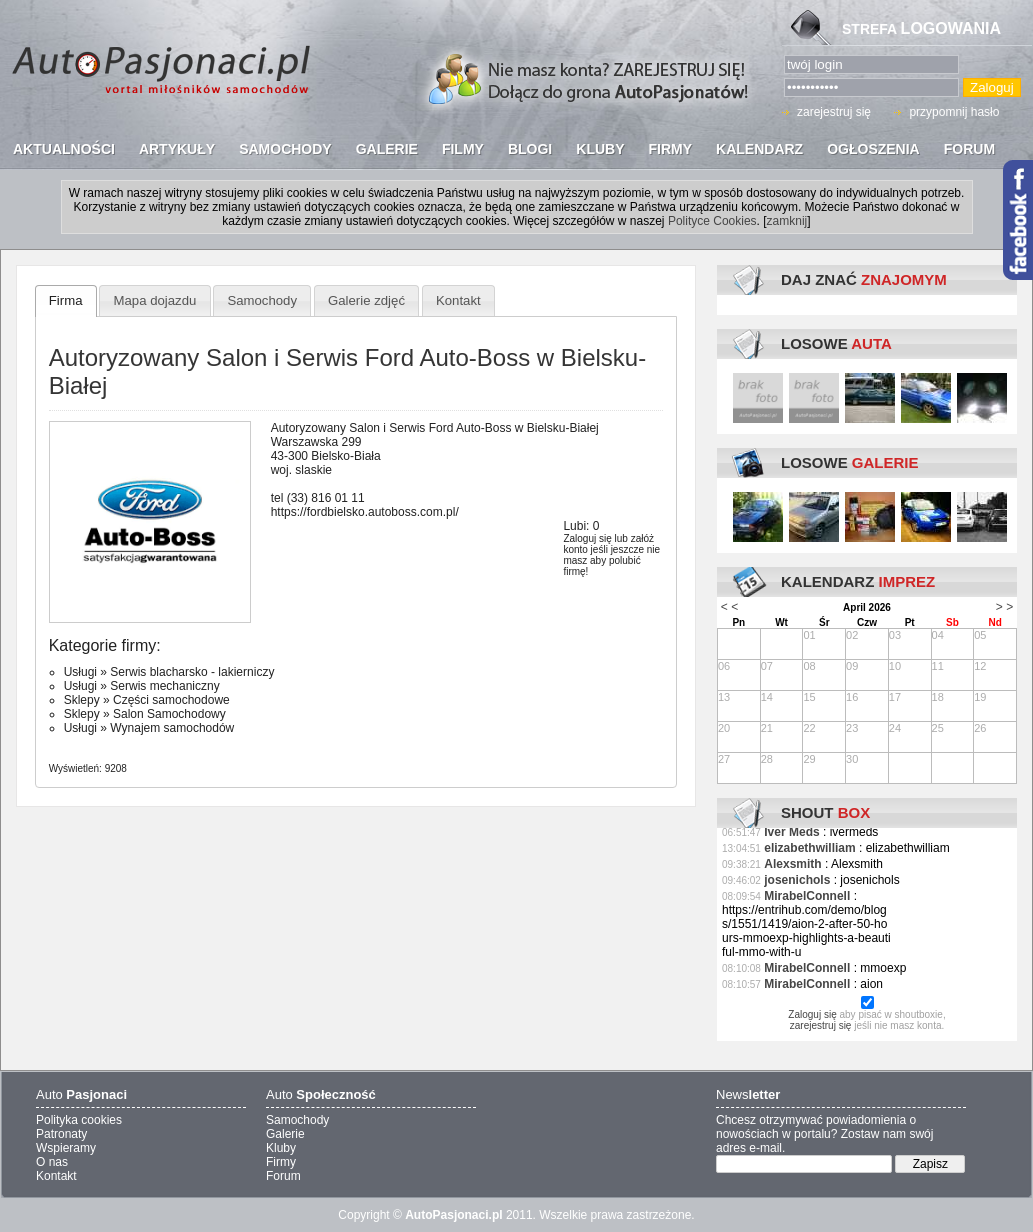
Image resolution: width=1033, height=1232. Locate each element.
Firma (66, 300)
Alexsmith (792, 864)
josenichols (797, 880)
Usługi (80, 672)
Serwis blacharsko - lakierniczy (192, 672)
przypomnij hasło (954, 112)
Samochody (262, 300)
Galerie (285, 1134)
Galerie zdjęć (366, 300)
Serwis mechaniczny (164, 686)
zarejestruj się (834, 112)
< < (729, 607)
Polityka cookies (79, 1120)
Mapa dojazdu (155, 300)
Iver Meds (791, 832)
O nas (52, 1162)
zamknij (787, 221)
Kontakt (458, 300)
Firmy (281, 1162)
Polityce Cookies (712, 221)
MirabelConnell (807, 896)
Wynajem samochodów (172, 728)
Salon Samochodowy (169, 714)
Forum (283, 1176)
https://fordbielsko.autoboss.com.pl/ (365, 512)
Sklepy (82, 700)
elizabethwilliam (809, 848)
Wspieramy (66, 1148)
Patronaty (61, 1134)
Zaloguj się (587, 538)
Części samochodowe (171, 700)
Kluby (281, 1148)
